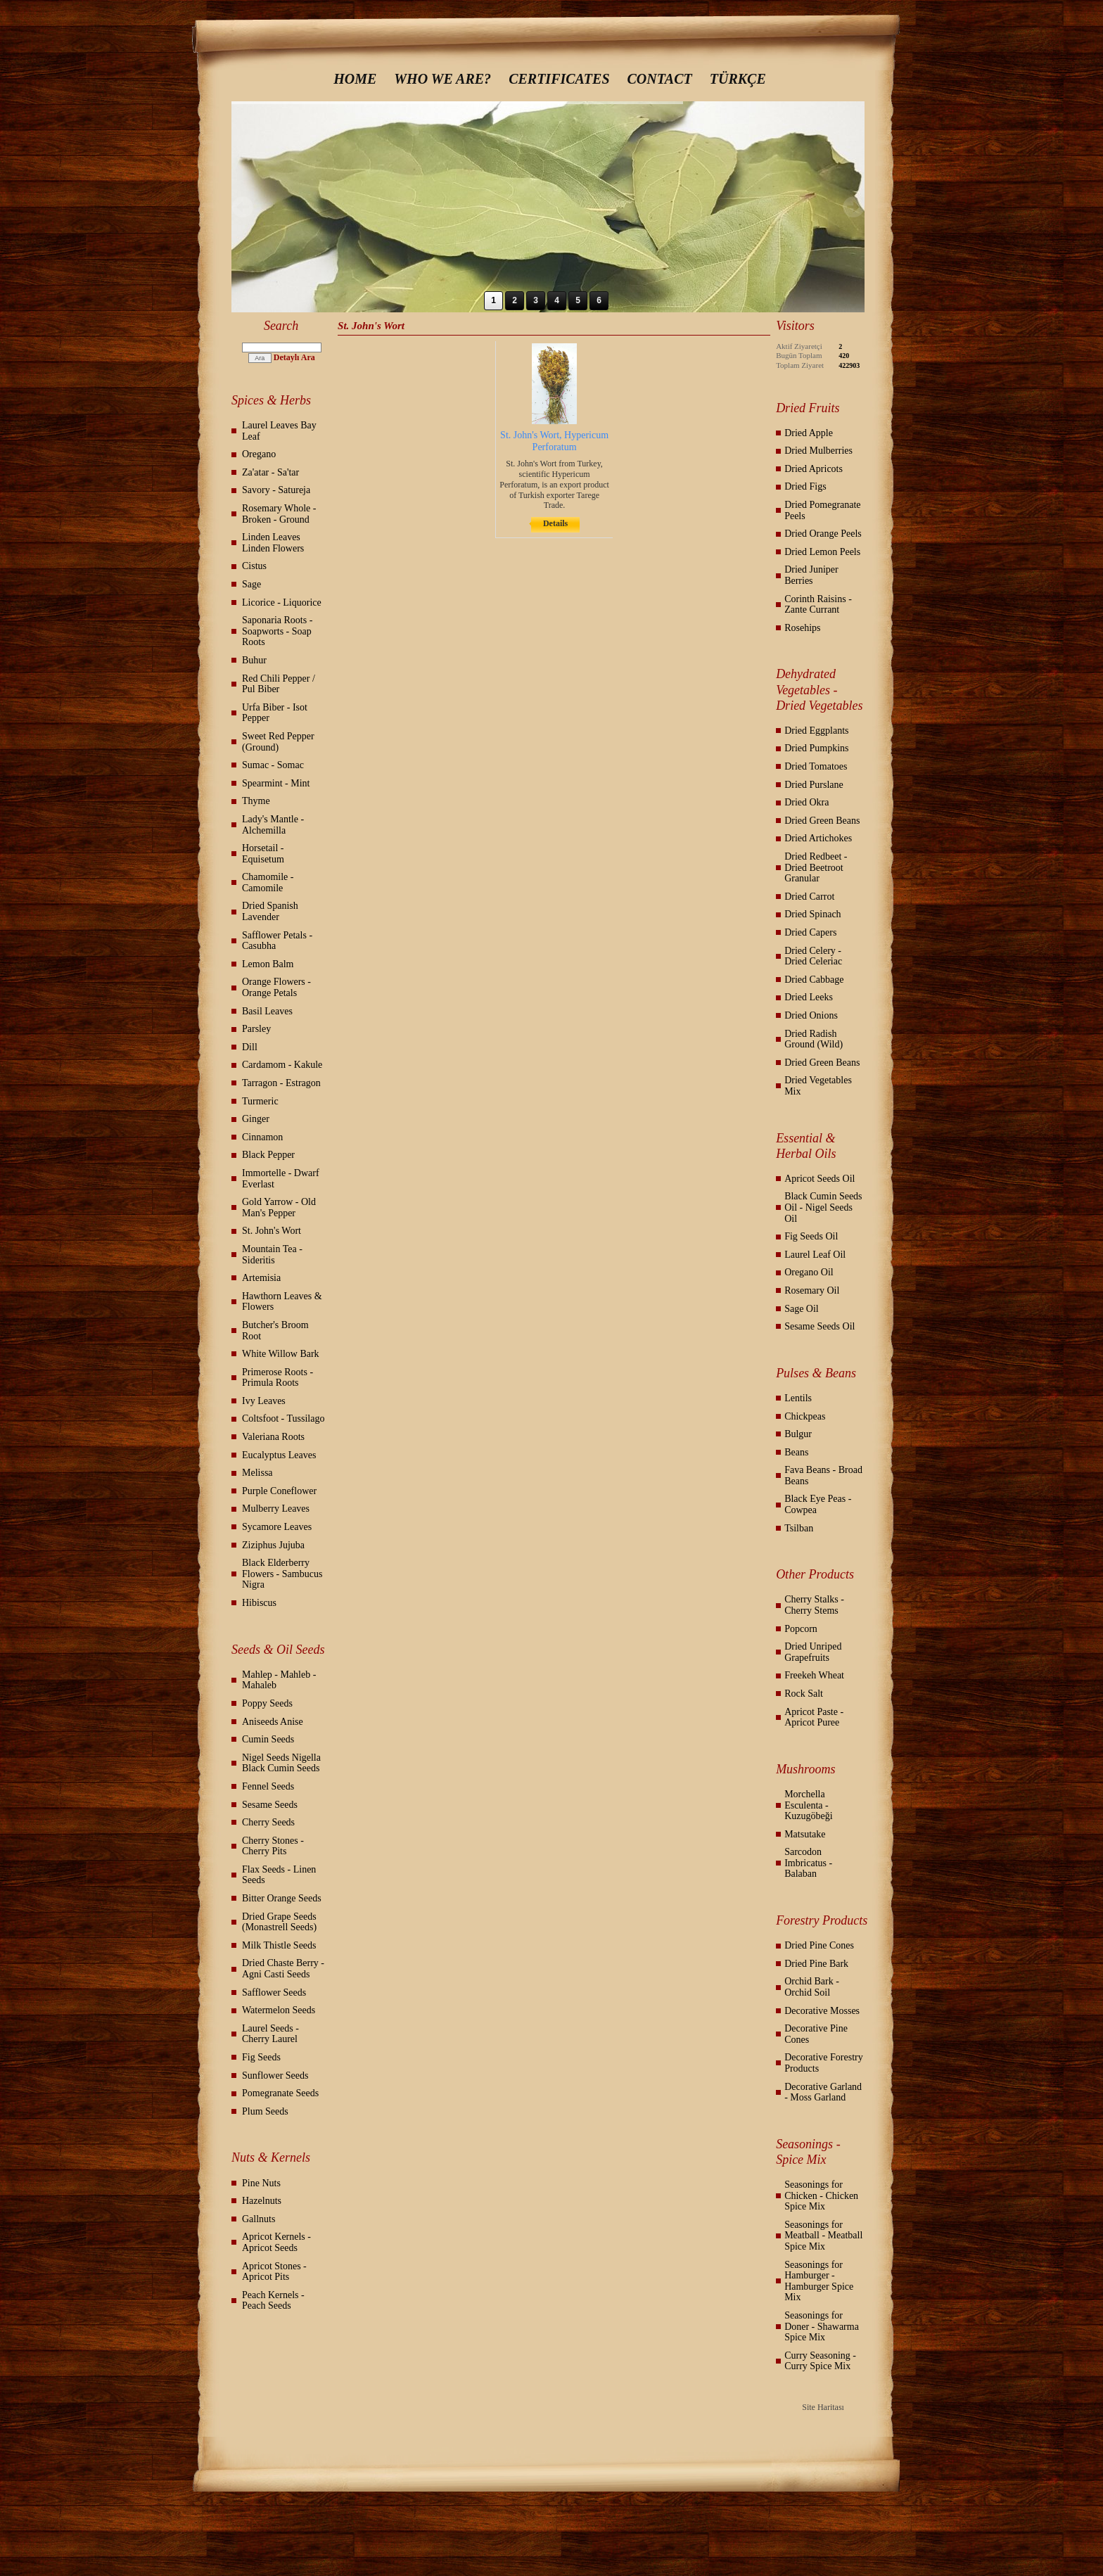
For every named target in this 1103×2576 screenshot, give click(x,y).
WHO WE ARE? (442, 79)
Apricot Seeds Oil (819, 1178)
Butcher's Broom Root (275, 1330)
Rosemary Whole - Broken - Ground (279, 514)
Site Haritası (823, 2407)
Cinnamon (262, 1137)
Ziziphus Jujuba (273, 1545)
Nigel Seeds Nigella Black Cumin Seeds (281, 1763)
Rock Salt (803, 1693)
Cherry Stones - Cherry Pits (273, 1846)
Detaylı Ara (294, 357)
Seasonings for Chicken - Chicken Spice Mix (821, 2195)
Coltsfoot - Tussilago (283, 1418)
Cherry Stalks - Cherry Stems (814, 1605)
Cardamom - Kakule (282, 1064)
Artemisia (261, 1278)
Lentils (798, 1398)
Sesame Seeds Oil (819, 1326)
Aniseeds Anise (272, 1721)
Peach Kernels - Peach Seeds (273, 2301)
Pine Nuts (261, 2183)
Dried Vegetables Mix (818, 1086)
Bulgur (798, 1434)
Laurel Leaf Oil (815, 1254)
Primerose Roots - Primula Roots (277, 1378)
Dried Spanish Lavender (270, 911)
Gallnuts (258, 2219)
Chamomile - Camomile (268, 882)
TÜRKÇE (738, 79)
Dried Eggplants (816, 730)
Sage (251, 584)
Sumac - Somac (273, 765)
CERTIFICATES (559, 79)
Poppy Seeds (267, 1703)
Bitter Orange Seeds (281, 1898)
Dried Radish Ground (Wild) (813, 1039)
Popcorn (800, 1629)
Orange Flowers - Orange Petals (276, 987)
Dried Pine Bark (816, 1963)
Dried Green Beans (822, 820)
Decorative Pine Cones (816, 2034)
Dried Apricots (813, 469)
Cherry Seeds (268, 1822)
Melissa (257, 1472)
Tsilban (798, 1528)
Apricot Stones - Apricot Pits (274, 2272)
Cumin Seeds (268, 1739)
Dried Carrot (809, 896)
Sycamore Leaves (277, 1527)
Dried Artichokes (818, 838)
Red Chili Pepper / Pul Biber (278, 684)
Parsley (256, 1029)
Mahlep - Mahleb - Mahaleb (279, 1680)
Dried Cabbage (813, 979)
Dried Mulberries (818, 450)
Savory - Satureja (276, 490)
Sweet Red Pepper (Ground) (278, 742)
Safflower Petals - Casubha (277, 941)
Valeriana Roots (273, 1437)
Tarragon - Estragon (281, 1083)
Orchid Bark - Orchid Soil (811, 1987)
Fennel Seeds (268, 1786)
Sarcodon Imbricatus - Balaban (808, 1863)
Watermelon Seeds (278, 2010)
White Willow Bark (280, 1353)
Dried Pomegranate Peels (822, 510)
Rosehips (802, 628)
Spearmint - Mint (276, 783)
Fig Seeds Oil (811, 1236)
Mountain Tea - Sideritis (272, 1254)
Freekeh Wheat (814, 1675)
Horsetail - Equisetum (263, 854)
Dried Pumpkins (816, 748)
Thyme (256, 801)
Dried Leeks (808, 997)
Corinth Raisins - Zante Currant (818, 605)
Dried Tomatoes (815, 766)
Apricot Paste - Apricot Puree (813, 1717)
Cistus (254, 566)
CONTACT (659, 79)
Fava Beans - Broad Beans (823, 1475)
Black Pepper (268, 1154)
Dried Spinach (812, 914)
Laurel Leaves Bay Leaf (279, 431)
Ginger (255, 1119)
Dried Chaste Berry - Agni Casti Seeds (283, 1968)
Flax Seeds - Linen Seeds (279, 1875)
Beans (796, 1452)
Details (555, 523)
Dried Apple (808, 433)
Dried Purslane (813, 784)
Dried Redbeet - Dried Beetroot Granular (815, 867)
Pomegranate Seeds (280, 2093)
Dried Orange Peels (823, 533)
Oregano (259, 454)
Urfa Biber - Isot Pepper (274, 713)
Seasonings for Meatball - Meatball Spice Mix (823, 2235)
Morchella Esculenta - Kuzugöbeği (808, 1805)
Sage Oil (801, 1308)
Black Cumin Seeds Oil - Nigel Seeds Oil (823, 1207)
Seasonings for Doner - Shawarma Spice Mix (821, 2326)
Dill (249, 1047)
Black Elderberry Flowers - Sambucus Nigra (282, 1573)
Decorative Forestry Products (823, 2063)
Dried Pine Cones (819, 1945)
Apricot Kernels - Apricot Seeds (276, 2242)
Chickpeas (804, 1416)
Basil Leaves (267, 1011)
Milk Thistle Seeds (279, 1945)
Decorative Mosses (822, 2011)
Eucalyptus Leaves (279, 1455)
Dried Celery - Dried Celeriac (813, 956)
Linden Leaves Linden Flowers (273, 543)
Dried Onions (811, 1015)
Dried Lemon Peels (822, 552)
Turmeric (260, 1101)
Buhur (254, 660)
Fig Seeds (261, 2057)
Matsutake (804, 1834)
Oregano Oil (809, 1272)
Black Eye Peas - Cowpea (817, 1504)
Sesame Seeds (270, 1804)
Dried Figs (805, 486)
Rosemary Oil (811, 1290)
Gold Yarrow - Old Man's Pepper (279, 1207)
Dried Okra (806, 802)
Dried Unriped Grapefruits (812, 1652)
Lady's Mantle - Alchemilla (273, 825)
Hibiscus (259, 1603)
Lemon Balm (268, 964)
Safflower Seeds (274, 1992)
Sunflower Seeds (275, 2075)
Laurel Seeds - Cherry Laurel (270, 2034)
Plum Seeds (265, 2111)
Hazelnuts (261, 2200)
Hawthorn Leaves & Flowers (282, 1302)
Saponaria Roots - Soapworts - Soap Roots (277, 631)
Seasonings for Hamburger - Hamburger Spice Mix (818, 2281)
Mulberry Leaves (276, 1508)
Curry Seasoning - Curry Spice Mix (820, 2361)
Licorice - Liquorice (281, 602)
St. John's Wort (271, 1230)
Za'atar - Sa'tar (270, 472)
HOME (354, 79)
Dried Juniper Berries (811, 575)
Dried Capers (810, 932)
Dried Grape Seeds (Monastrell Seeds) (279, 1922)
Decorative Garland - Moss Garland (823, 2092)
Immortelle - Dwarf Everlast (280, 1179)
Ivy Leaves (264, 1401)
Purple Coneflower (279, 1491)
